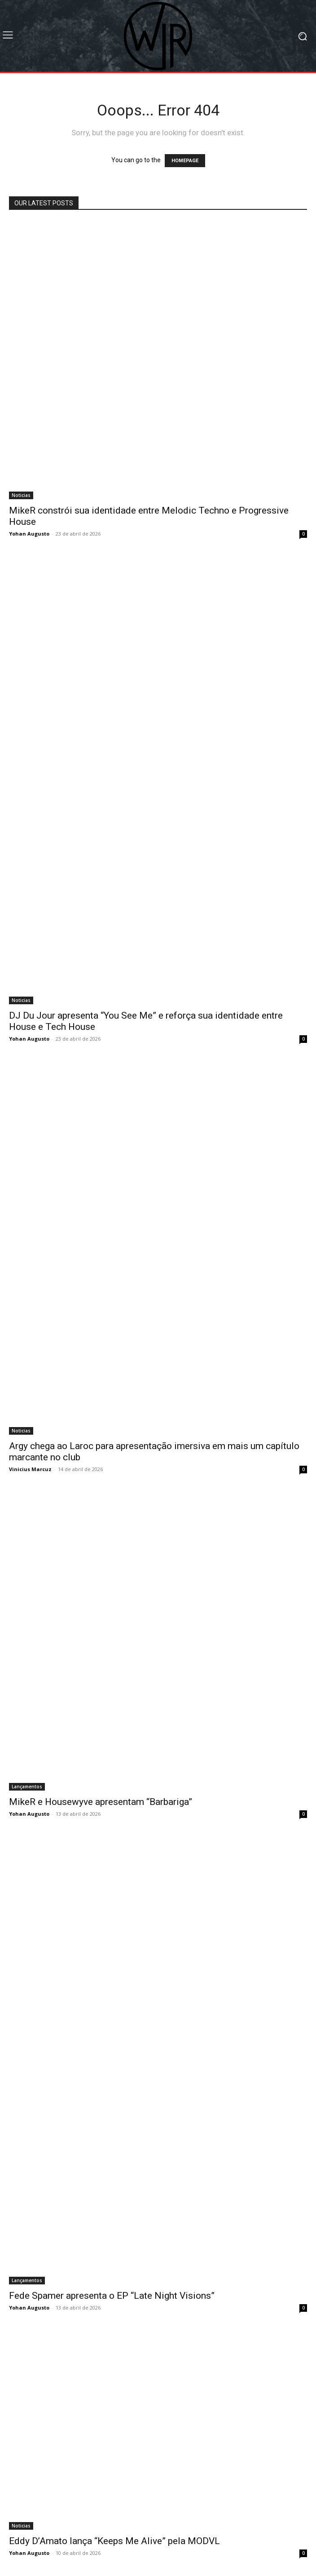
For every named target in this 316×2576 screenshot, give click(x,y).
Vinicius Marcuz (30, 1469)
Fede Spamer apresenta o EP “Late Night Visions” (112, 2295)
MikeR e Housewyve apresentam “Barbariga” (100, 1801)
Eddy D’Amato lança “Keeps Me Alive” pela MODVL (114, 2541)
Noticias (21, 495)
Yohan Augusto (29, 533)
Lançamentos (27, 1786)
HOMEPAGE (184, 161)
